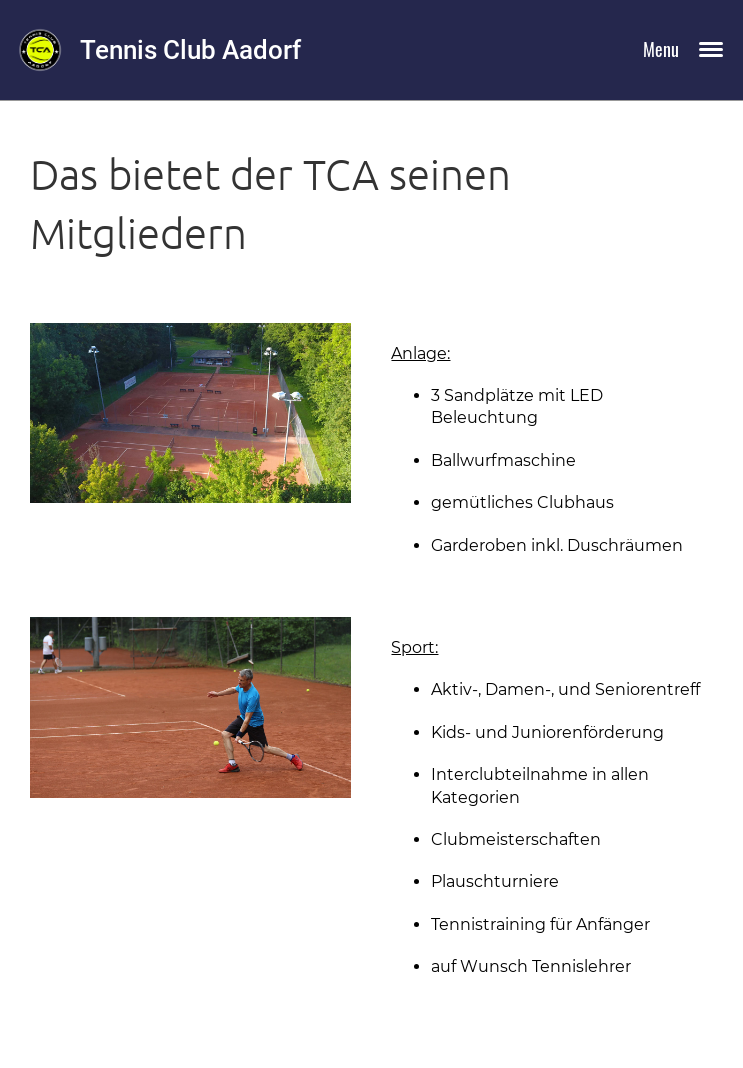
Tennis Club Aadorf (190, 50)
